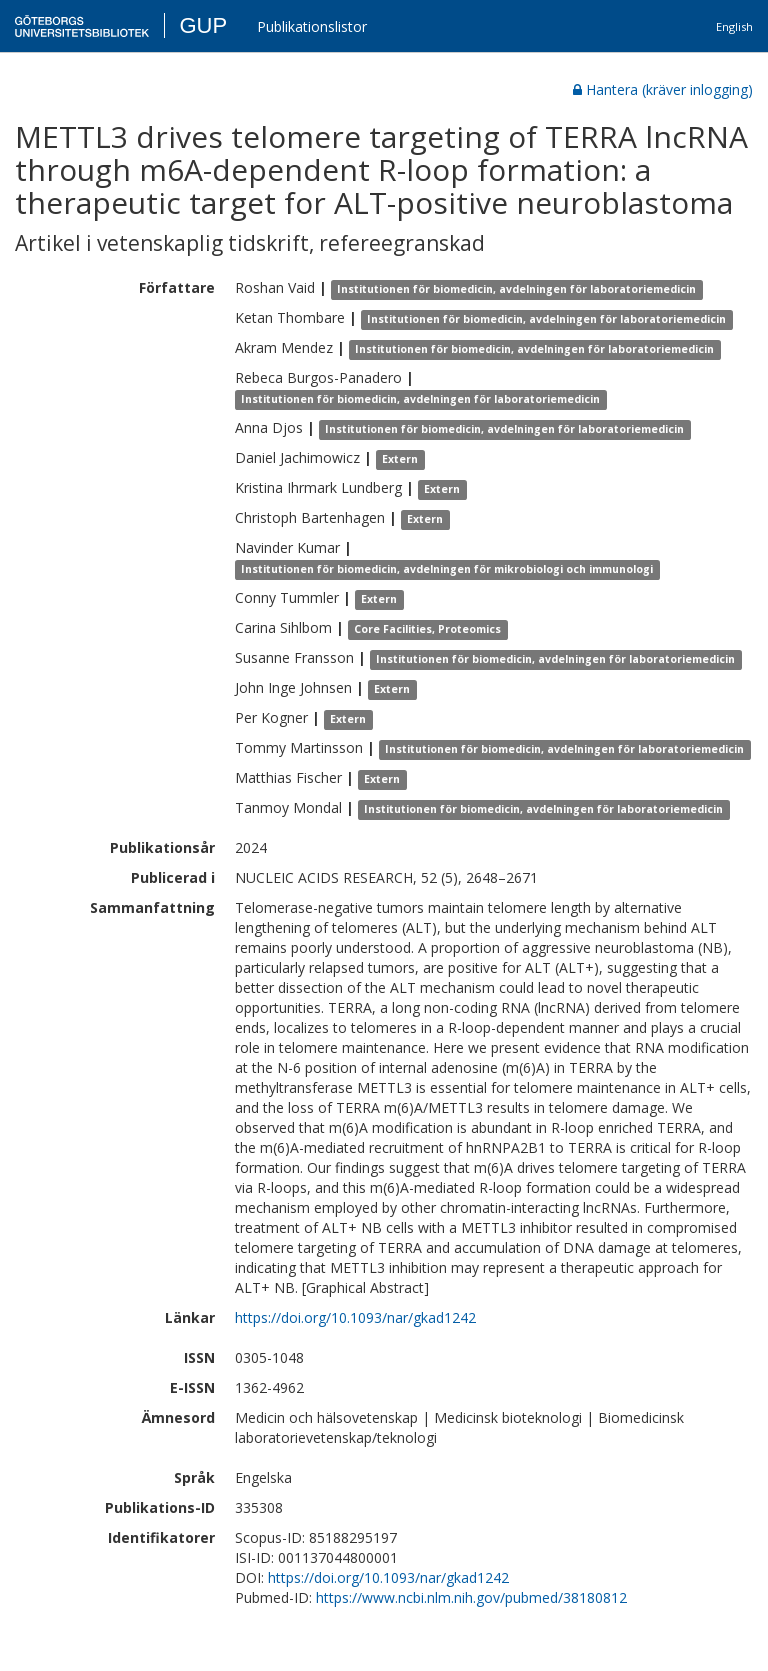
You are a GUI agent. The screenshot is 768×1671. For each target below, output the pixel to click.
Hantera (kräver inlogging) (663, 89)
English (734, 26)
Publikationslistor (312, 26)
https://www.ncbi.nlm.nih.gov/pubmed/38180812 (471, 1597)
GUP (203, 25)
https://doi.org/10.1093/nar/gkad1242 (355, 1317)
